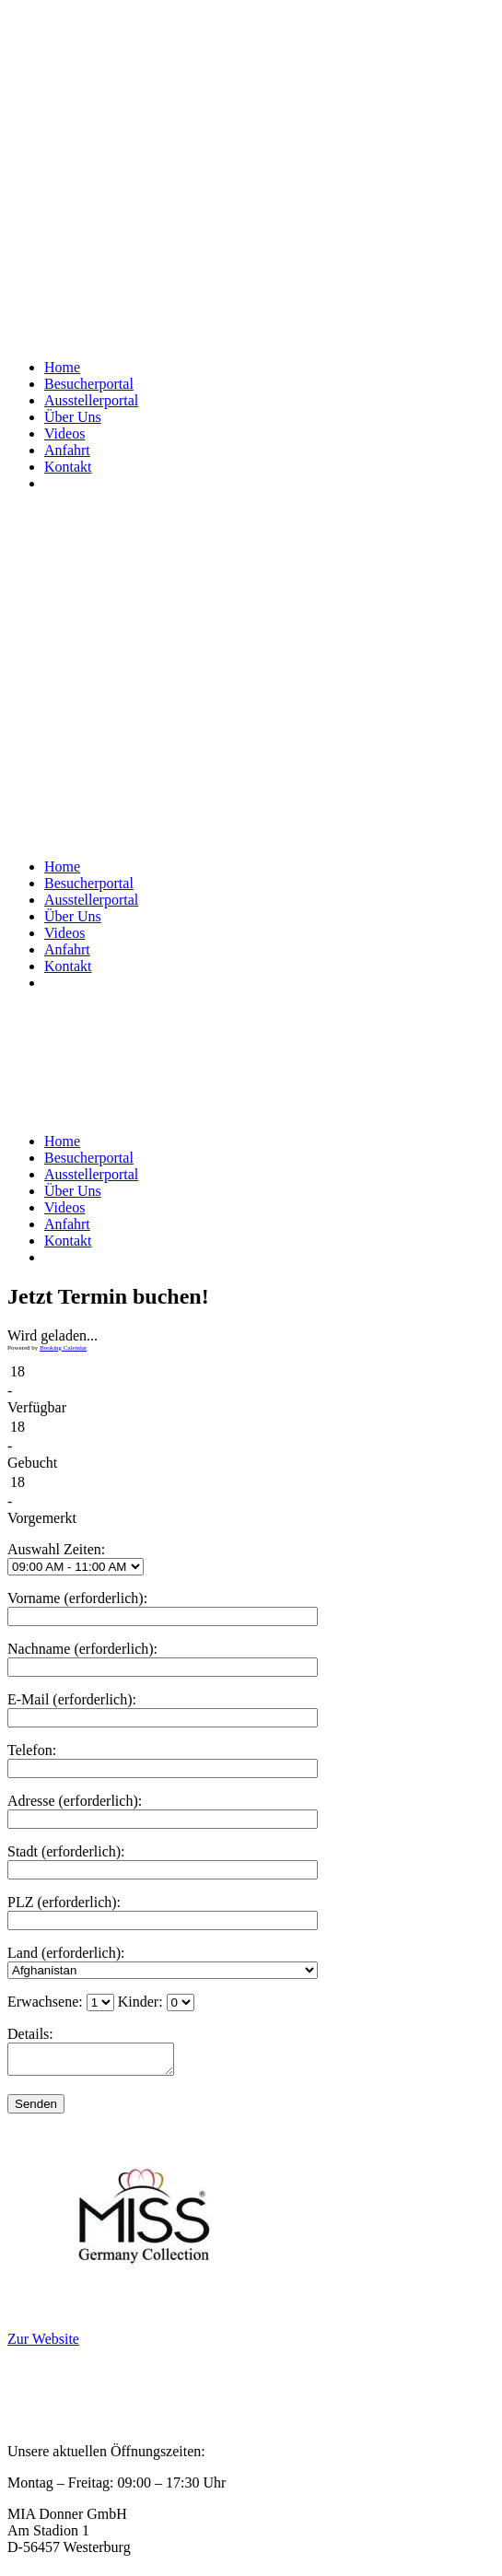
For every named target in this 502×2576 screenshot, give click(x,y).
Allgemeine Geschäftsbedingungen (110, 2392)
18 (17, 1371)
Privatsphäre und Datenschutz (95, 2375)
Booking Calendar (63, 1348)
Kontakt (31, 2425)
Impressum (40, 2409)
